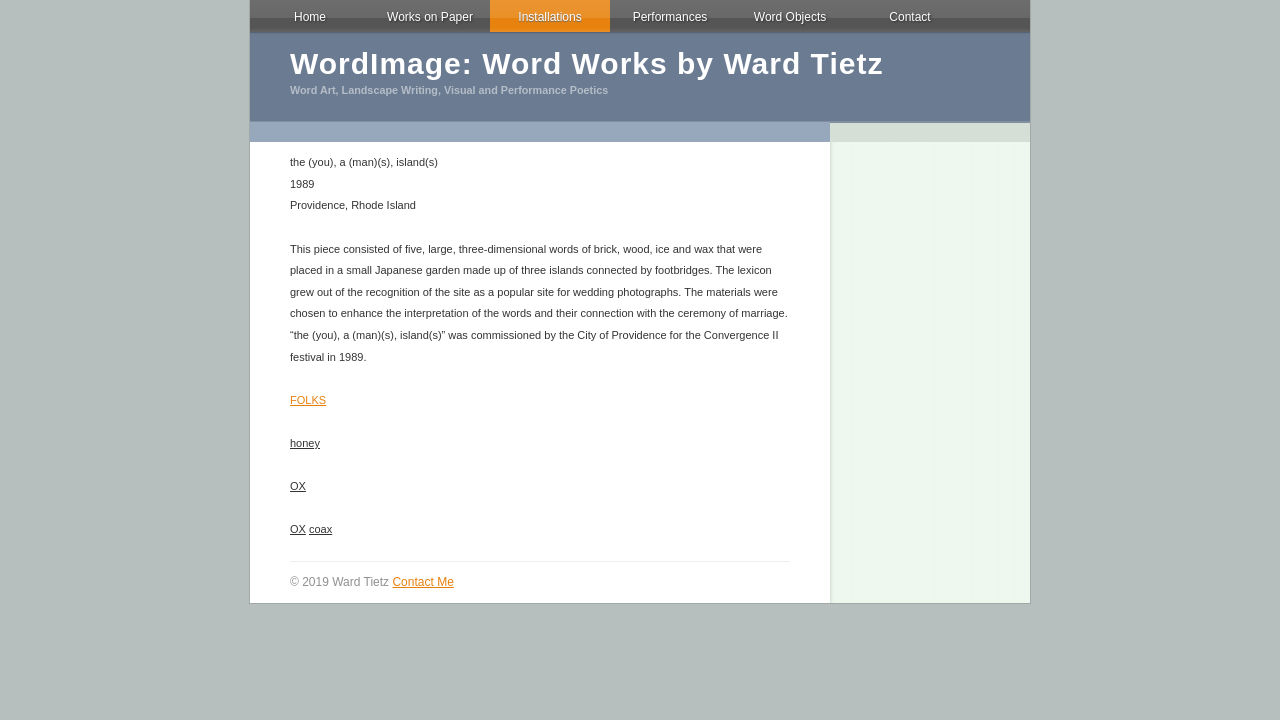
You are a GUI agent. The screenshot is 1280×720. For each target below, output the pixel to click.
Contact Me (422, 582)
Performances (670, 17)
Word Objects (790, 17)
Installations (549, 17)
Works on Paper (430, 17)
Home (310, 17)
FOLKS (308, 400)
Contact (909, 17)
